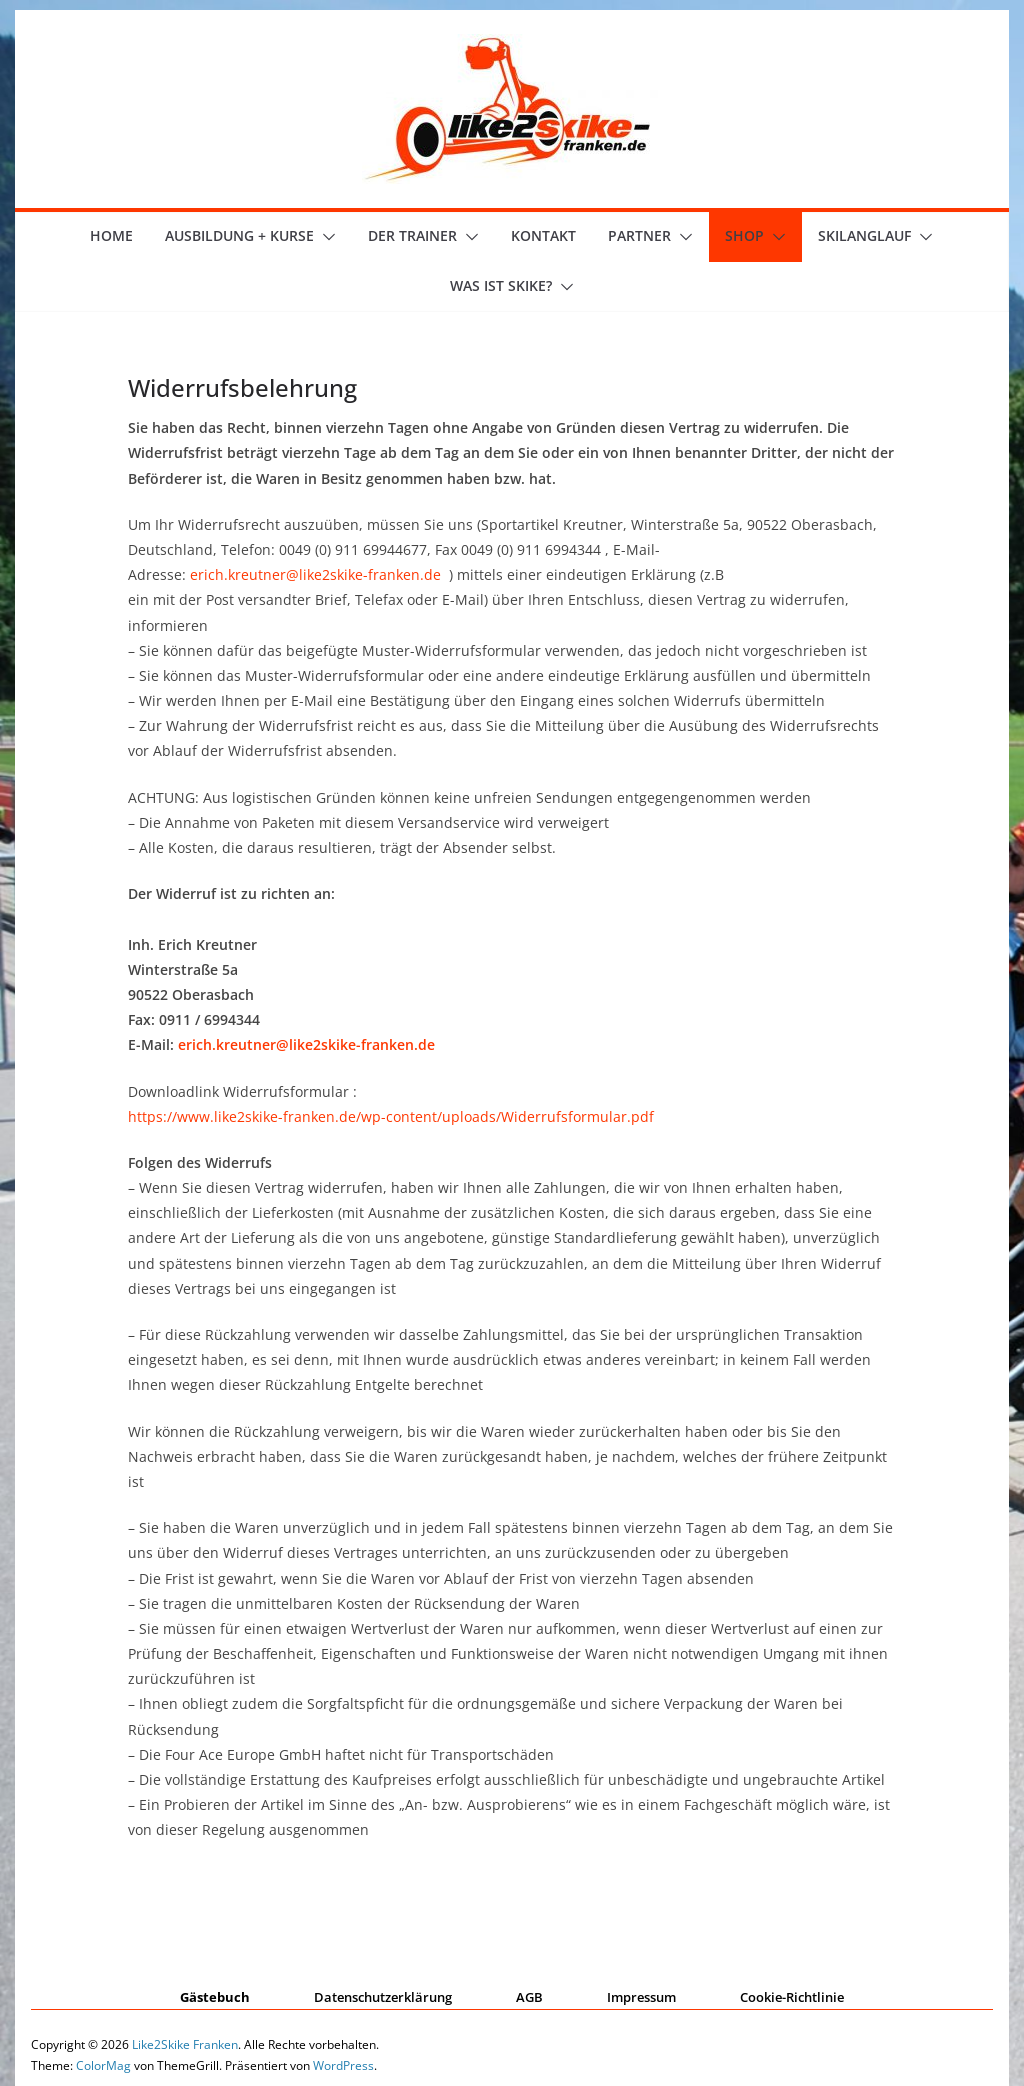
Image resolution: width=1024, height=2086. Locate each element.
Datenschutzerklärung (383, 1997)
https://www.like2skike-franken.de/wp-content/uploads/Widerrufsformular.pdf (391, 1116)
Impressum (641, 1997)
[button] (325, 237)
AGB (529, 1997)
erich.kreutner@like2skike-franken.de (315, 574)
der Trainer (412, 235)
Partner (639, 235)
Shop (744, 235)
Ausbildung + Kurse (239, 235)
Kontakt (543, 235)
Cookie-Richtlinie (792, 1997)
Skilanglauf (864, 235)
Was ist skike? (501, 285)
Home (111, 235)
